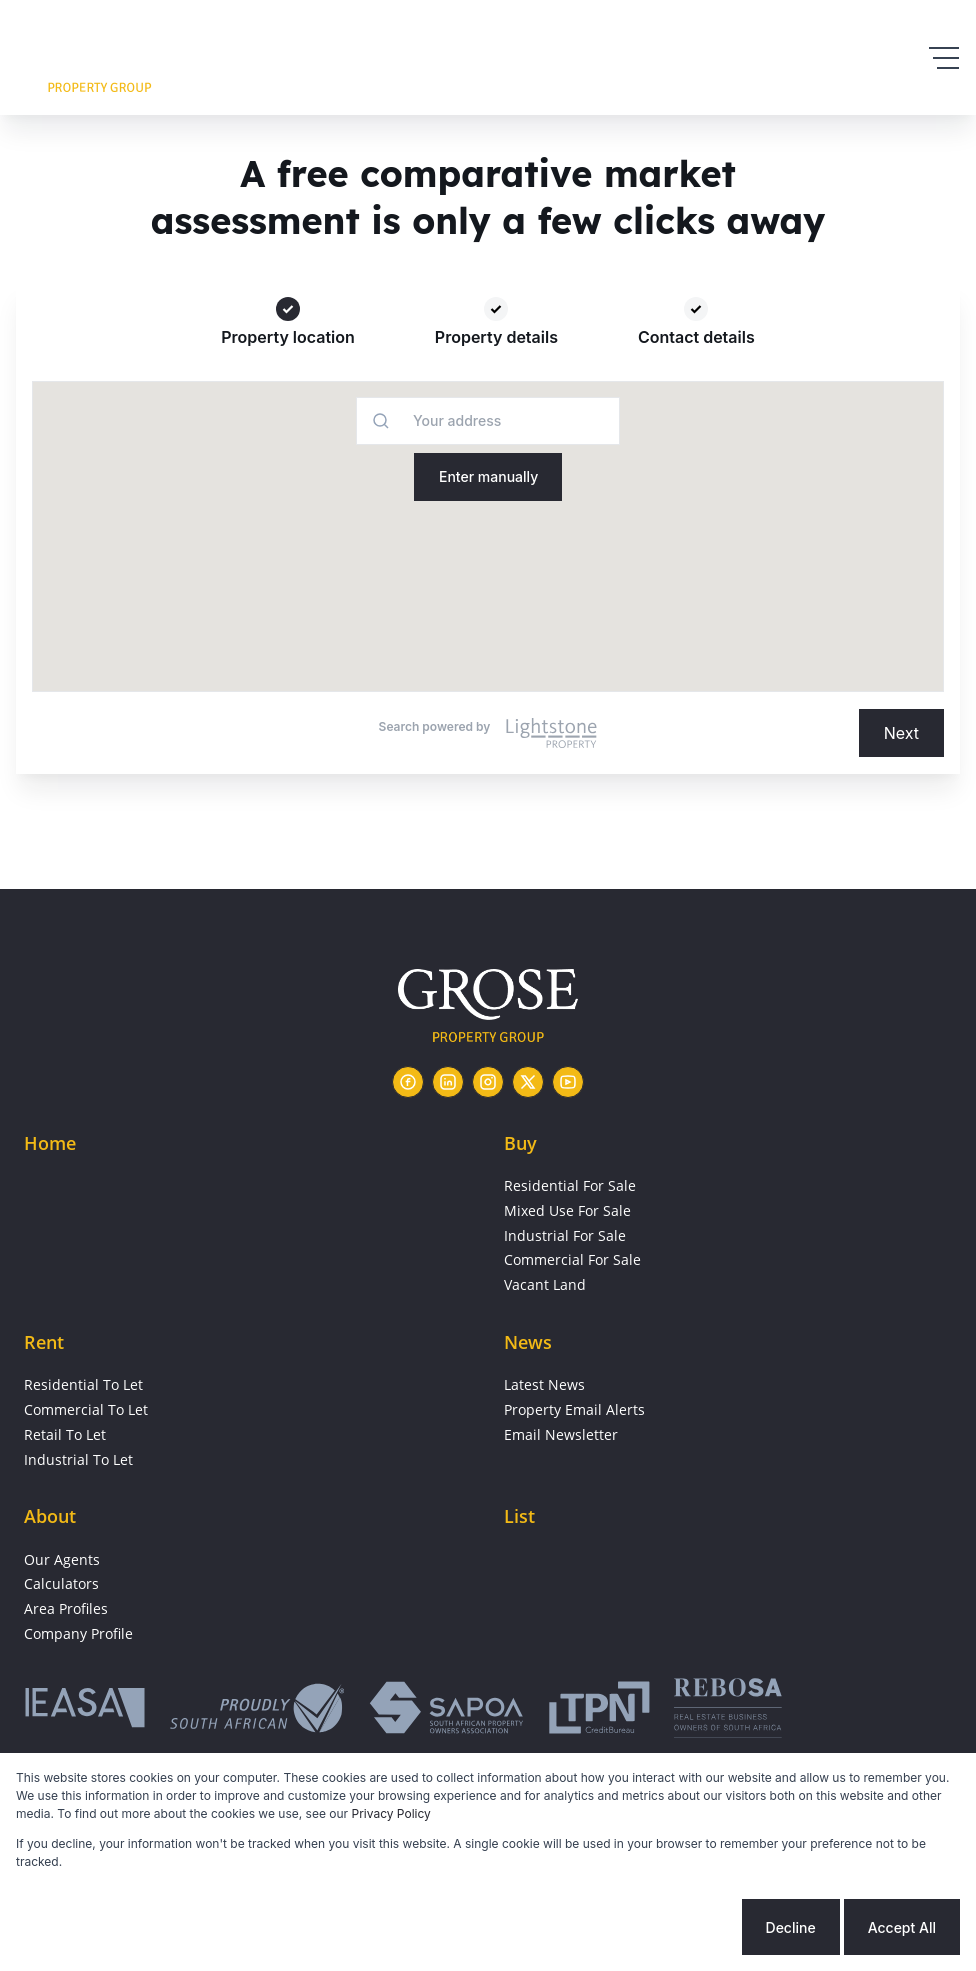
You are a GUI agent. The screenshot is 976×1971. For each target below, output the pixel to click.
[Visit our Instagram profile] (488, 1082)
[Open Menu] (944, 58)
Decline (791, 1927)
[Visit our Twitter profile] (528, 1082)
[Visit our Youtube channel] (568, 1082)
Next (901, 733)
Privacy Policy (391, 1813)
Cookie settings (662, 1927)
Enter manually (488, 476)
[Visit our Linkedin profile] (448, 1082)
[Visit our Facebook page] (408, 1082)
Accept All (902, 1927)
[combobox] (419, 420)
